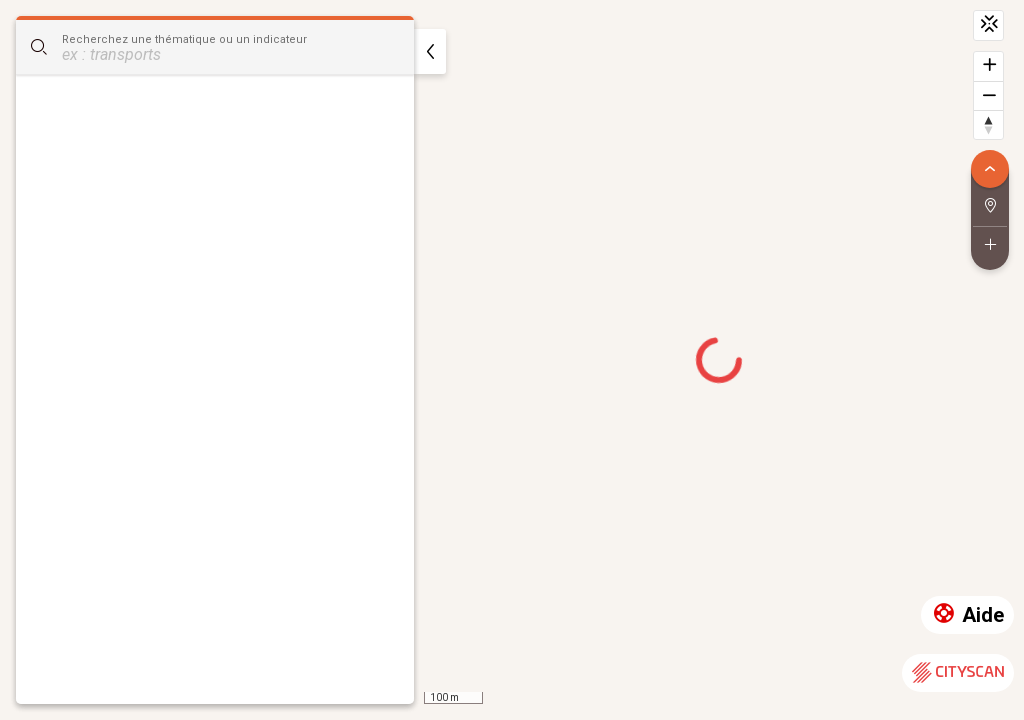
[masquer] (430, 51)
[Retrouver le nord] (988, 124)
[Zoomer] (988, 66)
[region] (512, 360)
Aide (967, 615)
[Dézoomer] (988, 95)
